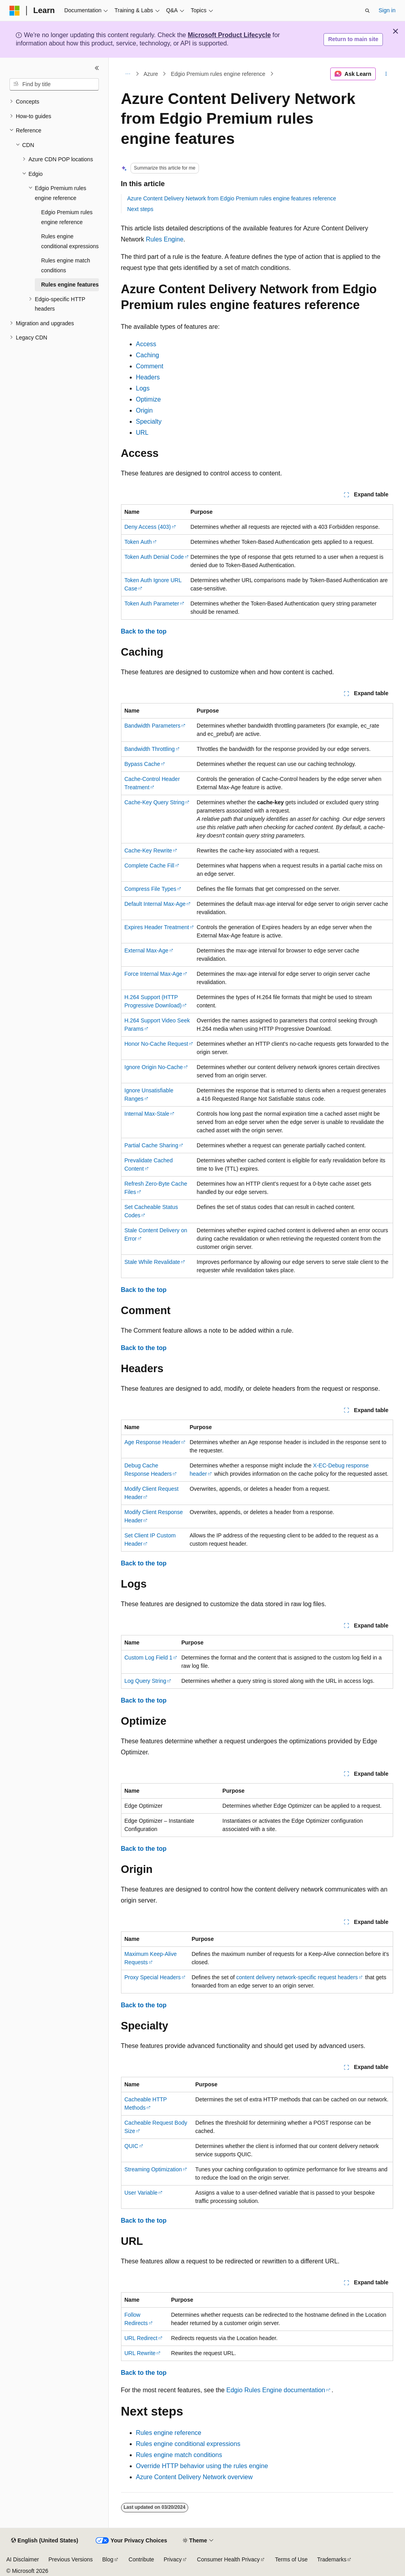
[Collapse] (97, 68)
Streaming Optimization (153, 2169)
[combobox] (54, 84)
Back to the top (144, 631)
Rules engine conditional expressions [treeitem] (70, 241)
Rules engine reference (168, 2432)
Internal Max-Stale (147, 1114)
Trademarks (331, 2559)
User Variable (141, 2192)
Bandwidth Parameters (153, 725)
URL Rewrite (140, 2353)
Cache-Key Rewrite (148, 850)
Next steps (140, 209)
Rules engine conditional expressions (188, 2443)
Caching (147, 355)
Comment (149, 366)
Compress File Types (150, 889)
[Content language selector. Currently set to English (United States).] (44, 2541)
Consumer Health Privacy (228, 2559)
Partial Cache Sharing (151, 1145)
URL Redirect (141, 2338)
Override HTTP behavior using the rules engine (202, 2466)
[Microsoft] (14, 11)
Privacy (173, 2559)
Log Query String (146, 1681)
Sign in (387, 10)
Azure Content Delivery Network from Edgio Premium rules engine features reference (231, 198)
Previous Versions (70, 2559)
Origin (144, 410)
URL (142, 432)
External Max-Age (146, 950)
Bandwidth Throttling (150, 749)
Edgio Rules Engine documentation (275, 2390)
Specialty (149, 421)
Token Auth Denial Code (154, 557)
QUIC (131, 2146)
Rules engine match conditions (179, 2455)
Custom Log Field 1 (148, 1657)
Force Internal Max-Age (153, 974)
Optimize (148, 399)
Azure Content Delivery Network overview (194, 2477)
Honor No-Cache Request (156, 1044)
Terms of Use (291, 2559)
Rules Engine (165, 239)
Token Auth (138, 542)
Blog (108, 2559)
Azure (151, 74)
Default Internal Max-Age (155, 904)
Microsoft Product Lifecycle (229, 35)
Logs (143, 388)
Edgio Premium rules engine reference (218, 74)
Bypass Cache (142, 764)
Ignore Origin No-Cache (154, 1067)
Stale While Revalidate (152, 1262)
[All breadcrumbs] (128, 74)
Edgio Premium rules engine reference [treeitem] (67, 217)
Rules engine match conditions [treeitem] (65, 265)
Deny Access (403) (148, 527)
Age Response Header (153, 1442)
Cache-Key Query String (155, 802)
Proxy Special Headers (153, 1977)
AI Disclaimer (22, 2559)
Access (146, 344)
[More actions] (386, 74)
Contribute (141, 2559)
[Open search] (367, 11)
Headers (148, 377)
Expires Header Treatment (157, 927)
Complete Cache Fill (149, 865)
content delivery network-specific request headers (297, 1977)
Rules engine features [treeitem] (70, 284)
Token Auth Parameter (152, 603)
